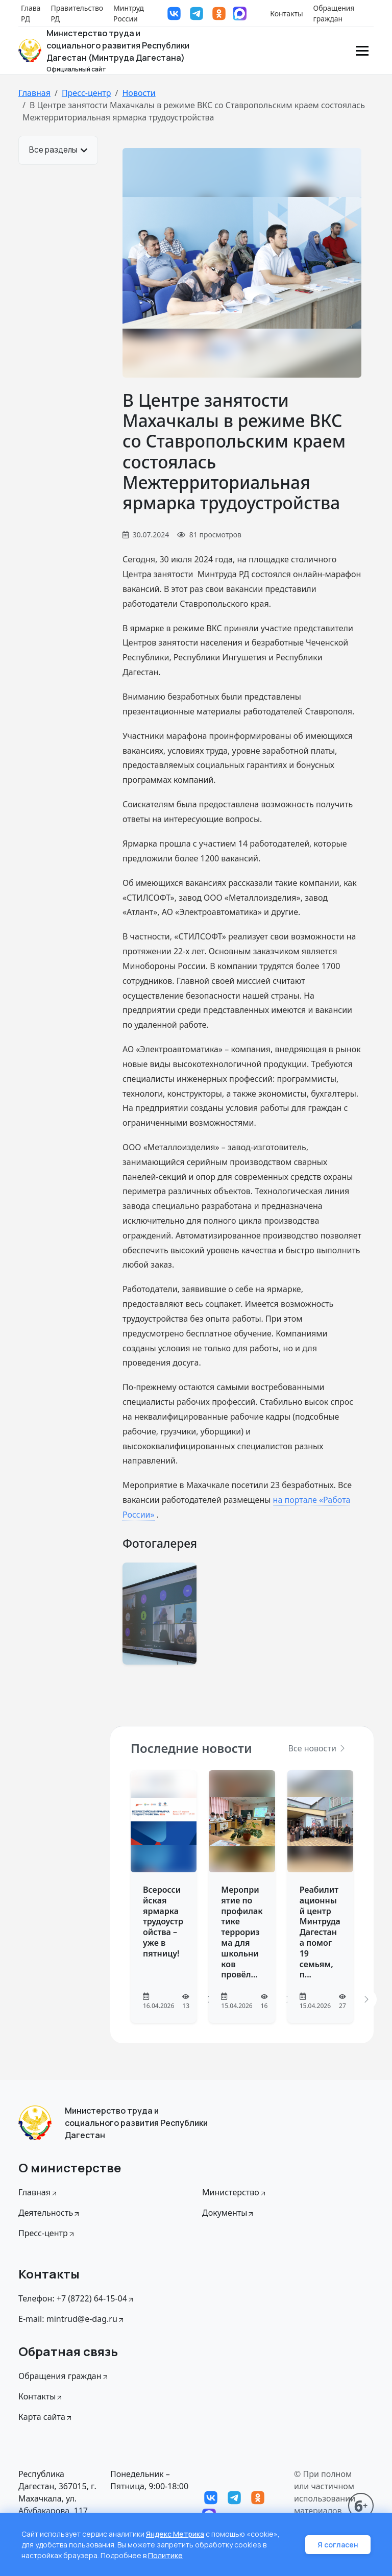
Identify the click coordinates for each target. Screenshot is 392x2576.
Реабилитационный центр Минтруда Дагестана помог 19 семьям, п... (320, 1932)
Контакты (286, 13)
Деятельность (49, 2212)
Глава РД (30, 13)
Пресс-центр (86, 92)
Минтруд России (128, 13)
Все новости (317, 1748)
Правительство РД (77, 13)
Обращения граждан (334, 13)
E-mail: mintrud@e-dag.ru (71, 2318)
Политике (165, 2555)
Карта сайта (45, 2416)
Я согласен (337, 2544)
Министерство (234, 2192)
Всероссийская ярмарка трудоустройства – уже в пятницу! (163, 1921)
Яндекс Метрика (175, 2534)
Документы (228, 2212)
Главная (34, 92)
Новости (138, 92)
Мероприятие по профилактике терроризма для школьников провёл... (241, 1932)
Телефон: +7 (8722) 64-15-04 (76, 2298)
